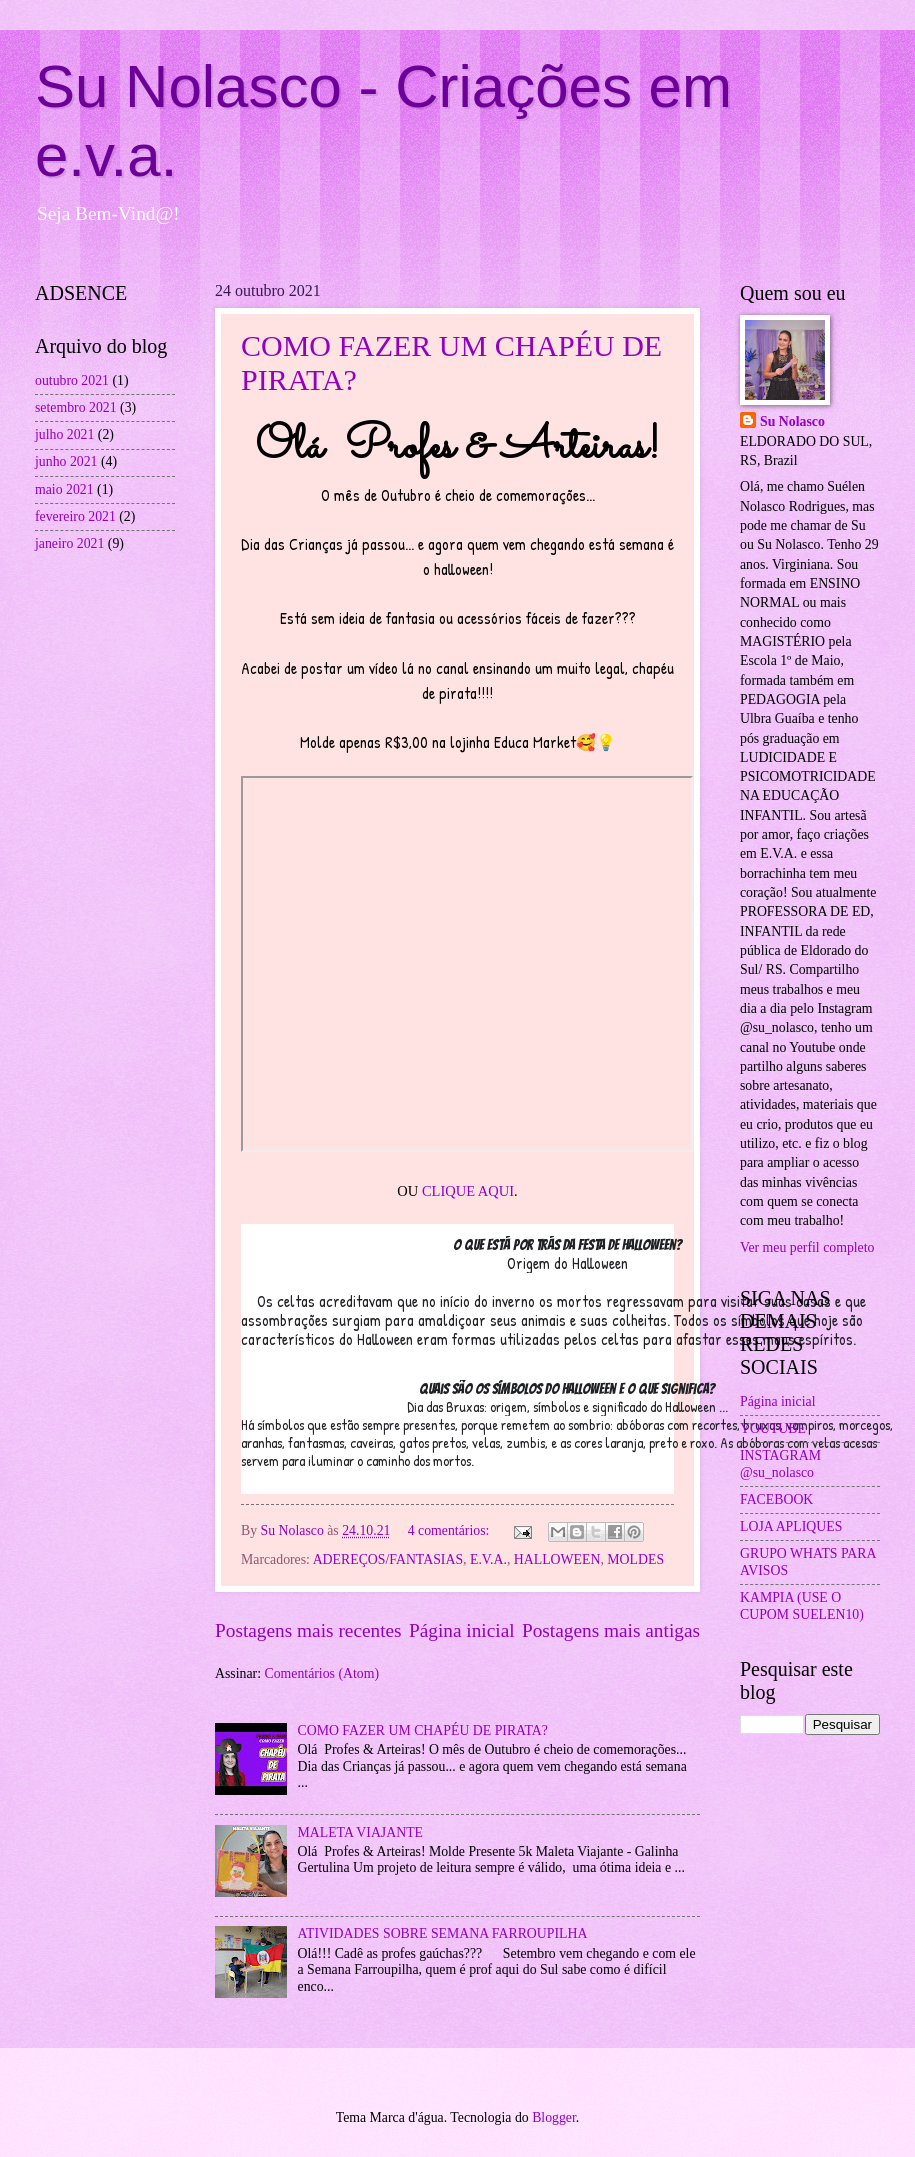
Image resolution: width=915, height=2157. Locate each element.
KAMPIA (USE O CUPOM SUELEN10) (802, 1606)
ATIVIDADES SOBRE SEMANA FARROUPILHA (443, 1933)
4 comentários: (450, 1530)
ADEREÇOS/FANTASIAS (388, 1559)
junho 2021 (66, 461)
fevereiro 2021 (75, 516)
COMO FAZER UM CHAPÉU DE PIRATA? (423, 1730)
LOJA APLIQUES (791, 1526)
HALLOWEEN (557, 1559)
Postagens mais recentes (308, 1630)
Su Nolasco (792, 421)
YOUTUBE (773, 1428)
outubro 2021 (72, 380)
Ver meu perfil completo (807, 1247)
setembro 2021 (76, 407)
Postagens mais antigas (611, 1630)
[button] (567, 1359)
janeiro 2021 (69, 543)
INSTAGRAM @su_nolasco (780, 1464)
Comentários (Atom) (321, 1673)
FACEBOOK (776, 1499)
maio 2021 (64, 489)
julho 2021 (64, 434)
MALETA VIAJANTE (361, 1832)
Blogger (554, 2117)
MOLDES (635, 1559)
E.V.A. (488, 1559)
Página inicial (462, 1630)
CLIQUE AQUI (468, 1191)
